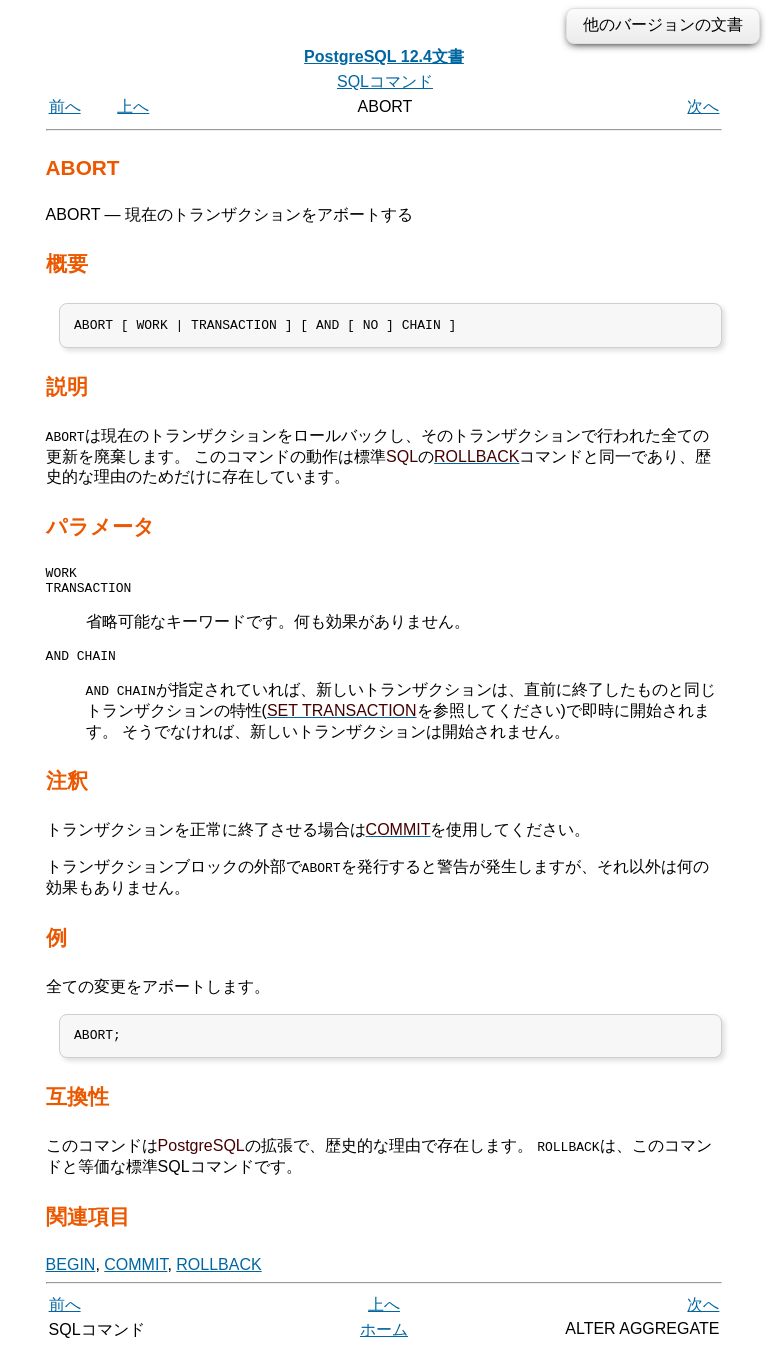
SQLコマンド (385, 81)
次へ (703, 106)
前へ (65, 106)
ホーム (384, 1344)
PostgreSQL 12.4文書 (384, 56)
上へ (133, 106)
